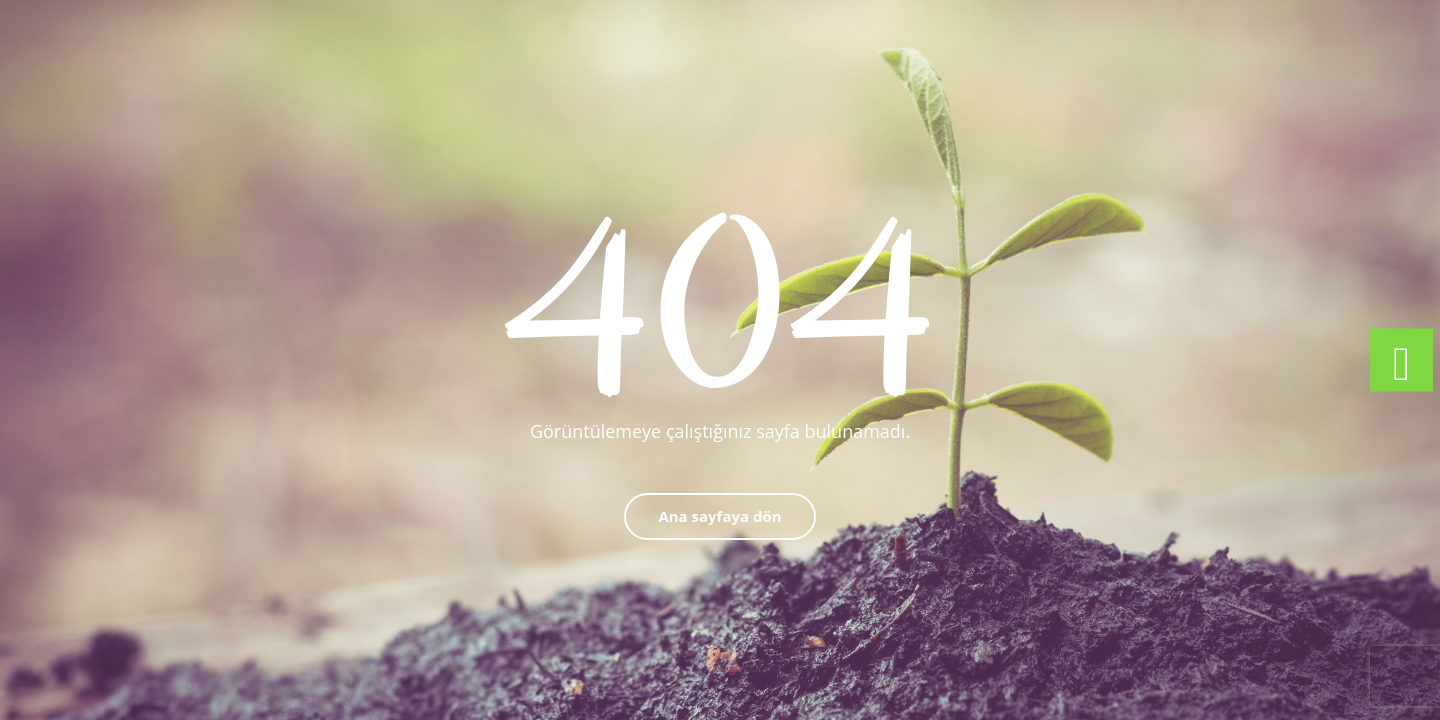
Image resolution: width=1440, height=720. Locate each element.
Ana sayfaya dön (719, 516)
